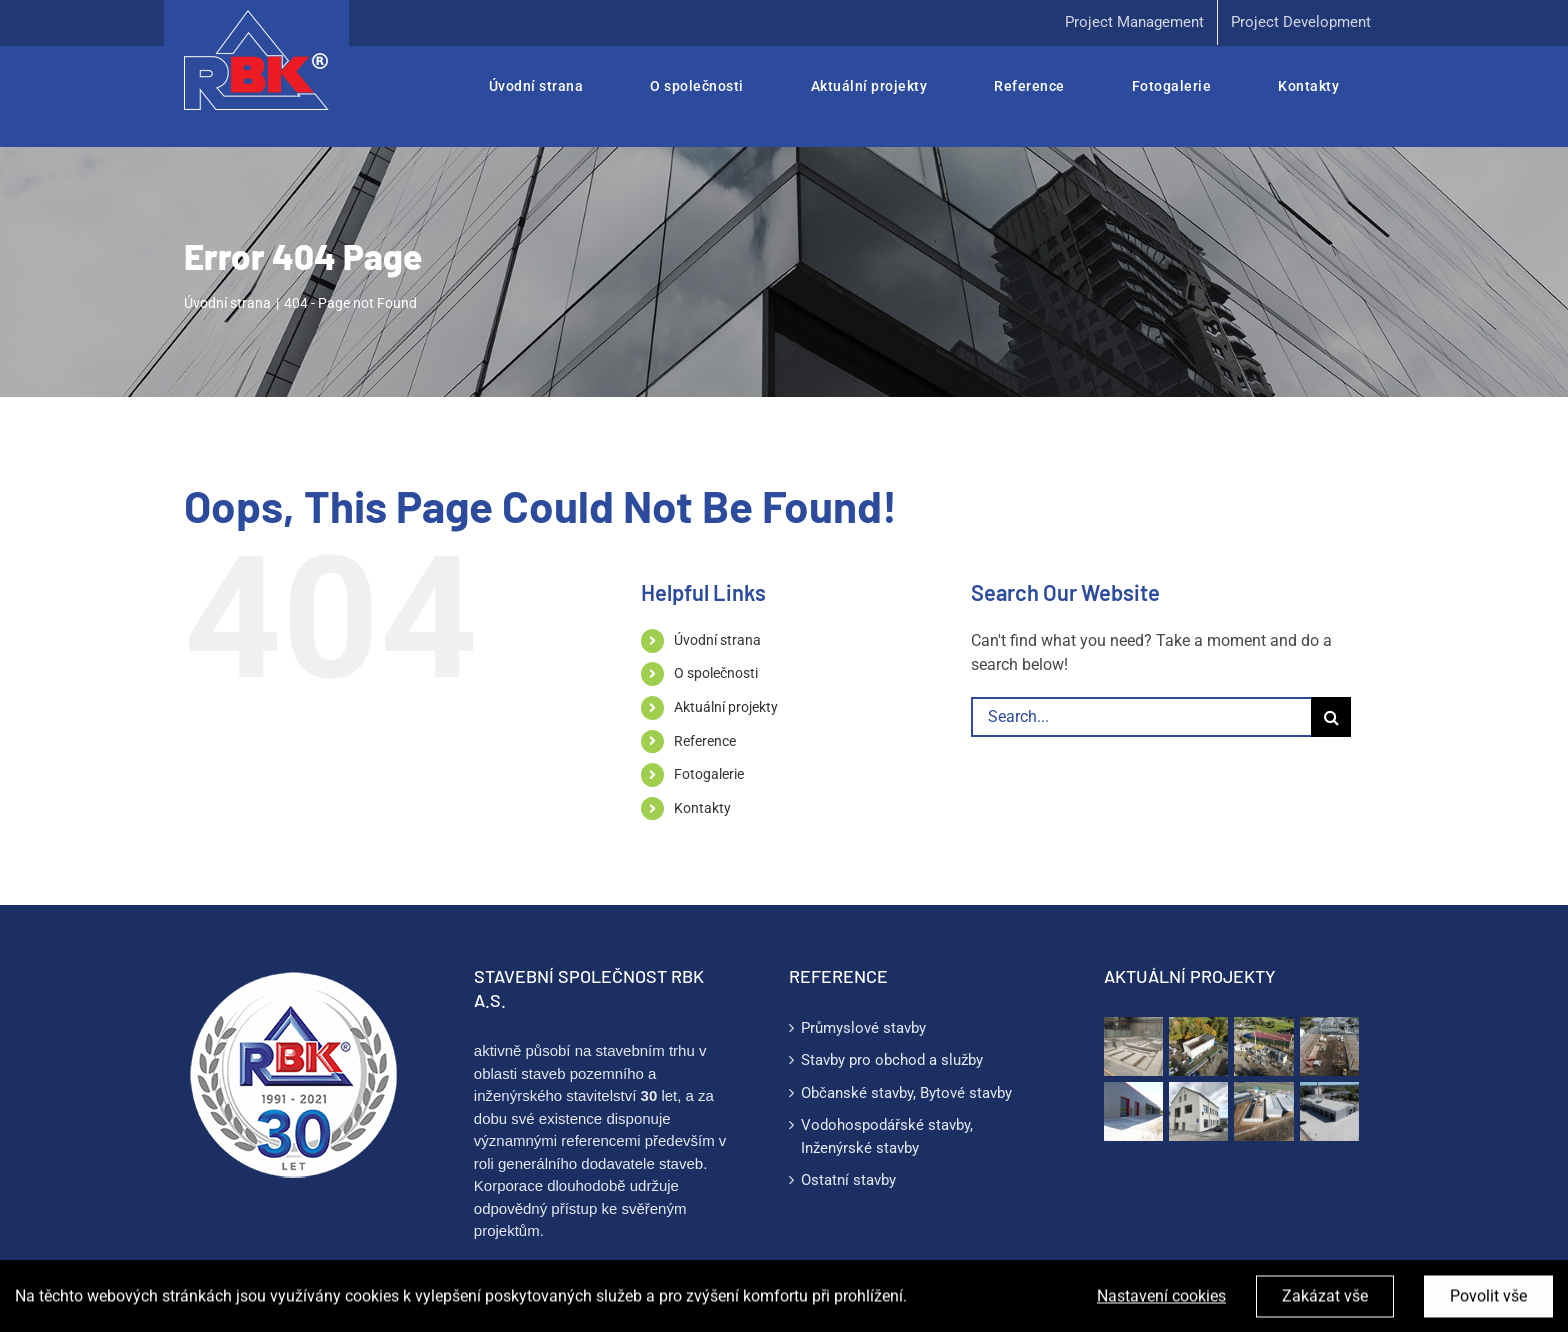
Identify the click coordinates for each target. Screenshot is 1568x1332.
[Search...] (1141, 717)
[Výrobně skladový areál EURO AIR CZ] (1198, 1046)
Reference (705, 741)
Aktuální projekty (726, 707)
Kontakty (702, 808)
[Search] (1331, 717)
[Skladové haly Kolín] (1329, 1046)
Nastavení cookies (1161, 1310)
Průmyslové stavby (863, 1028)
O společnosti (716, 673)
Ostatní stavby (848, 1180)
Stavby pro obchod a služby (892, 1060)
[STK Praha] (1329, 1111)
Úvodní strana (717, 640)
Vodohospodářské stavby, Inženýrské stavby (887, 1136)
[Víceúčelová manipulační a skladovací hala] (1263, 1111)
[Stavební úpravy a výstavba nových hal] (1133, 1111)
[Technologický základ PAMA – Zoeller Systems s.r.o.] (1133, 1046)
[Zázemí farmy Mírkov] (1263, 1046)
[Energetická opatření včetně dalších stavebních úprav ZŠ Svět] (1198, 1111)
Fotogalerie (709, 774)
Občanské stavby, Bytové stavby (906, 1093)
